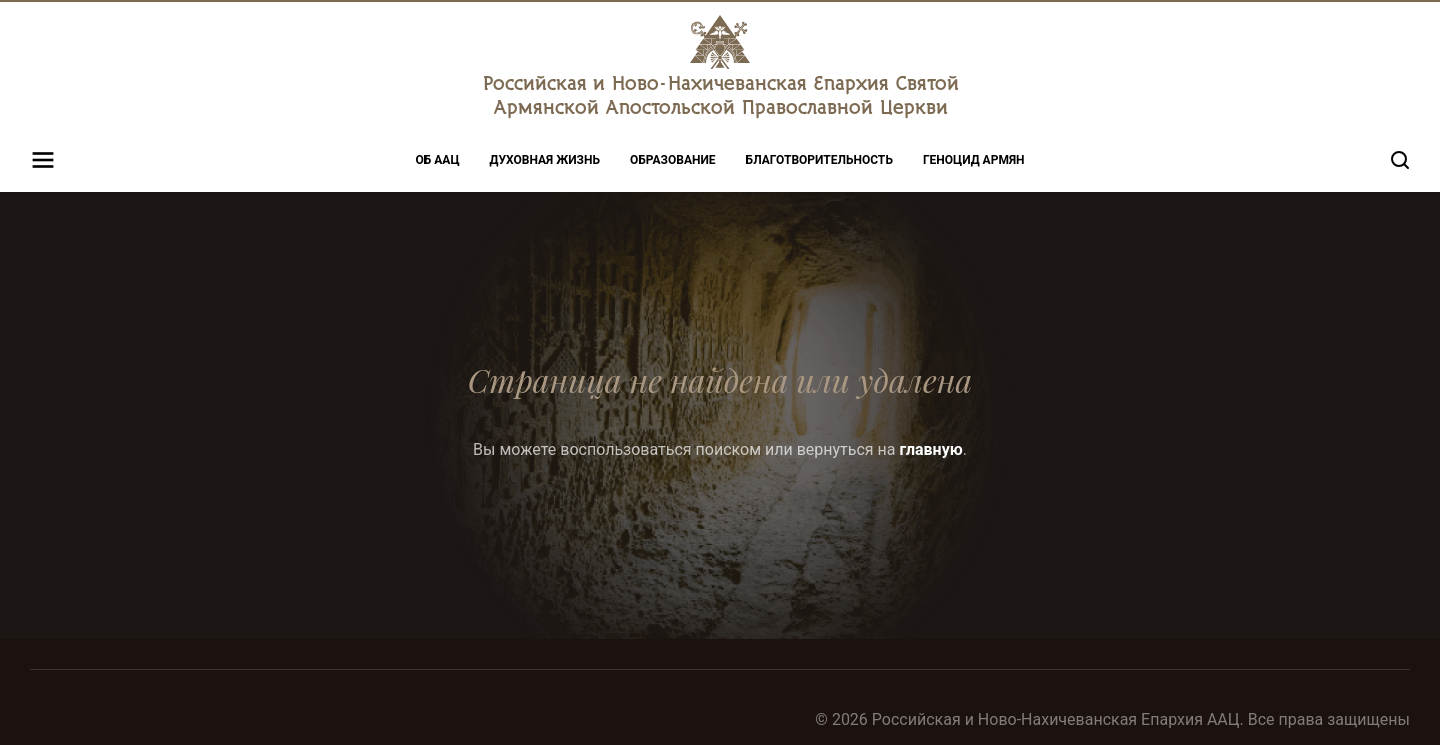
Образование (673, 160)
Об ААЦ (438, 160)
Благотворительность (819, 160)
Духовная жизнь (545, 160)
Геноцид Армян (974, 160)
